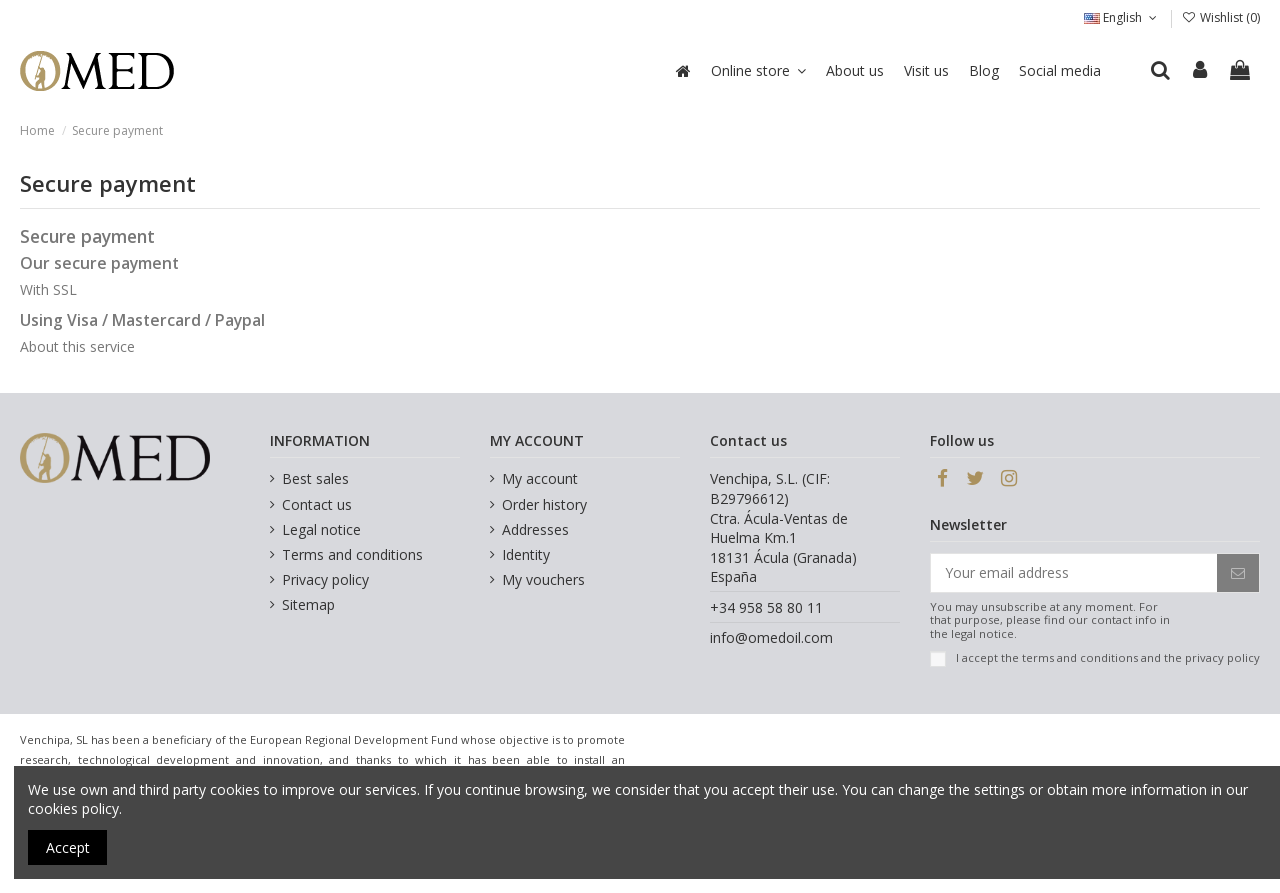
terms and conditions (1080, 657)
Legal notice (321, 529)
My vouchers (543, 579)
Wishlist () (1221, 17)
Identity (526, 554)
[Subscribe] (1238, 573)
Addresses (535, 529)
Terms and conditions (352, 554)
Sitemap (308, 604)
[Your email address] (1074, 573)
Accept (68, 847)
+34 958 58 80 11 (766, 607)
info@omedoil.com (771, 637)
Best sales (315, 478)
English (1122, 17)
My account (540, 478)
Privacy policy (325, 579)
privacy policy (1222, 657)
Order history (544, 504)
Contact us (317, 504)
